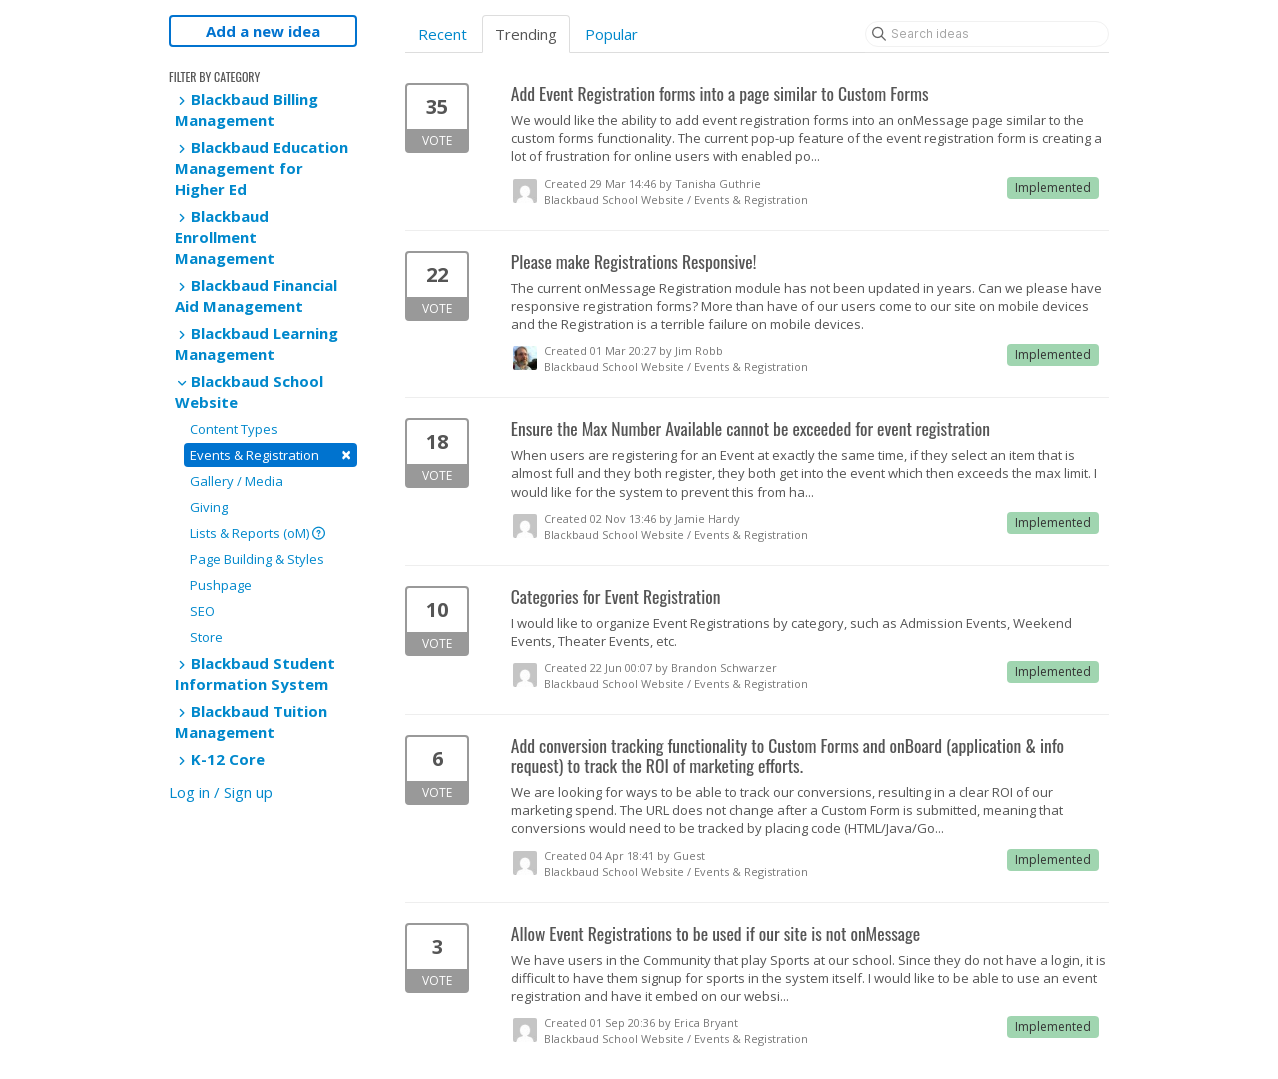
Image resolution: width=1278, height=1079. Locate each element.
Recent (442, 34)
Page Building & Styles (257, 559)
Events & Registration (270, 454)
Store (206, 637)
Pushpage (221, 585)
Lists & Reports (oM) (257, 533)
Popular (611, 34)
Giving (209, 507)
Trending (526, 34)
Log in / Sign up (221, 792)
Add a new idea (263, 31)
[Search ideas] (987, 34)
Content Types (234, 429)
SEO (202, 611)
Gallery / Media (236, 481)
